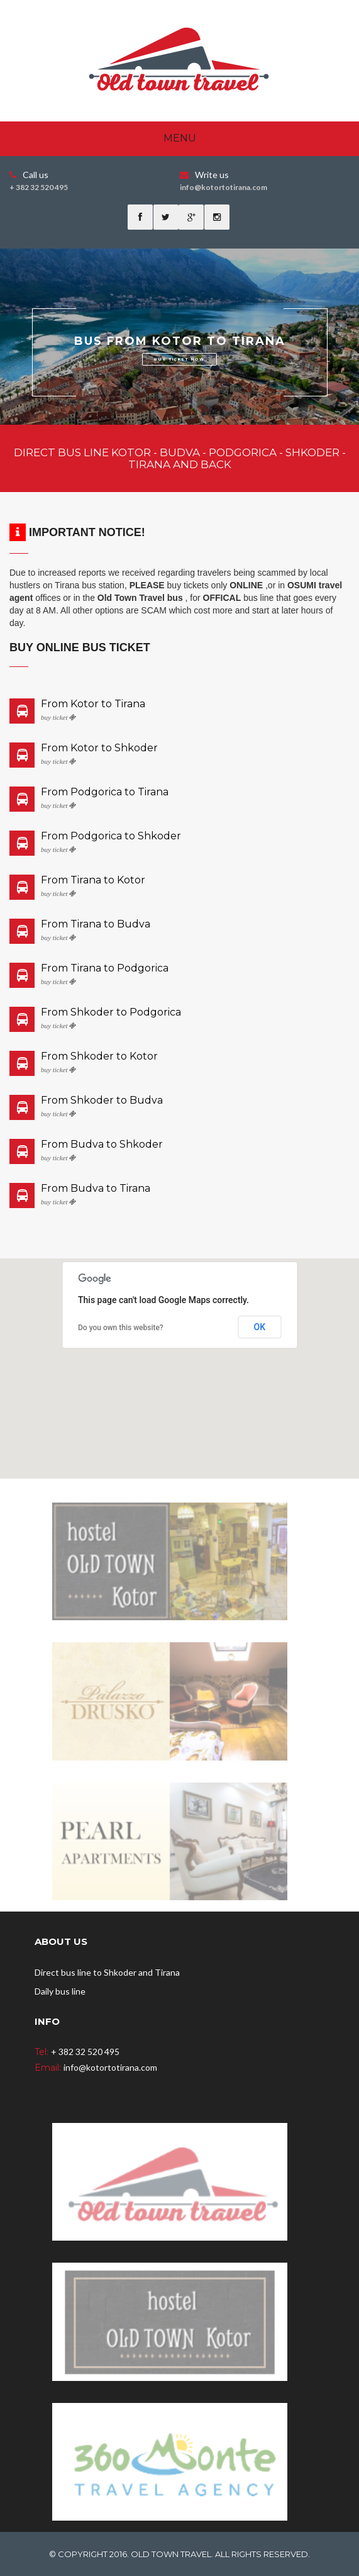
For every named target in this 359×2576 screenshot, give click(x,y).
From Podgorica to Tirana (104, 792)
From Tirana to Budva (95, 924)
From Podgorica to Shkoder (111, 836)
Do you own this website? (120, 1327)
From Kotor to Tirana (93, 704)
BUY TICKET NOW (179, 359)
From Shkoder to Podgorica (111, 1012)
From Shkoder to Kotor (99, 1056)
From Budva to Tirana (95, 1188)
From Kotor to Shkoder (99, 748)
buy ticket (58, 717)
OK (260, 1327)
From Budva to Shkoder (102, 1144)
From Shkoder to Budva (102, 1100)
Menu (179, 138)
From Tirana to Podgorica (104, 968)
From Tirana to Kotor (93, 880)
